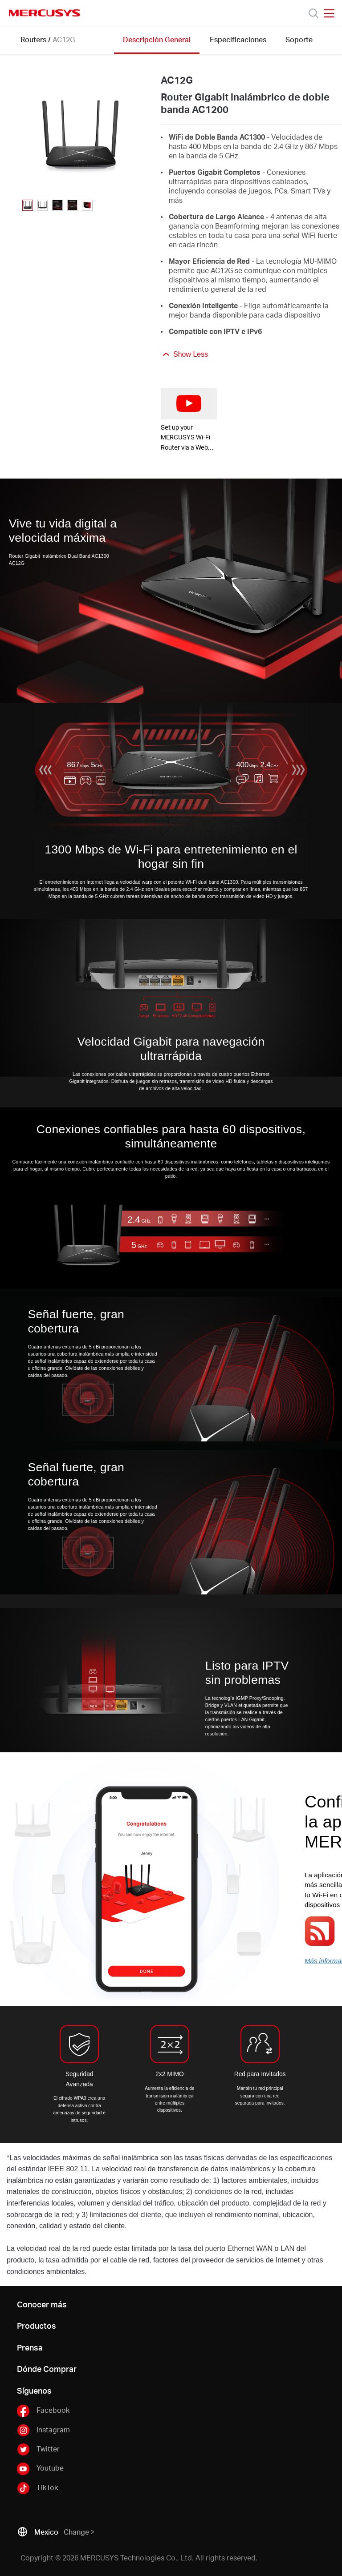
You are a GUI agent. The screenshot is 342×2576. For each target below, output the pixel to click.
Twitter (38, 2449)
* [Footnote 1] (8, 2157)
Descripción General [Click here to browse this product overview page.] (157, 39)
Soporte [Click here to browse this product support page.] (299, 39)
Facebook (43, 2410)
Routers (33, 39)
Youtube (40, 2468)
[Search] (313, 13)
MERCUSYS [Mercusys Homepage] (44, 12)
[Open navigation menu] (329, 13)
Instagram (43, 2430)
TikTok (37, 2488)
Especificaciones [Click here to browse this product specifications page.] (238, 39)
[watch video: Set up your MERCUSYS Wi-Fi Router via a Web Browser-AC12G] (189, 403)
